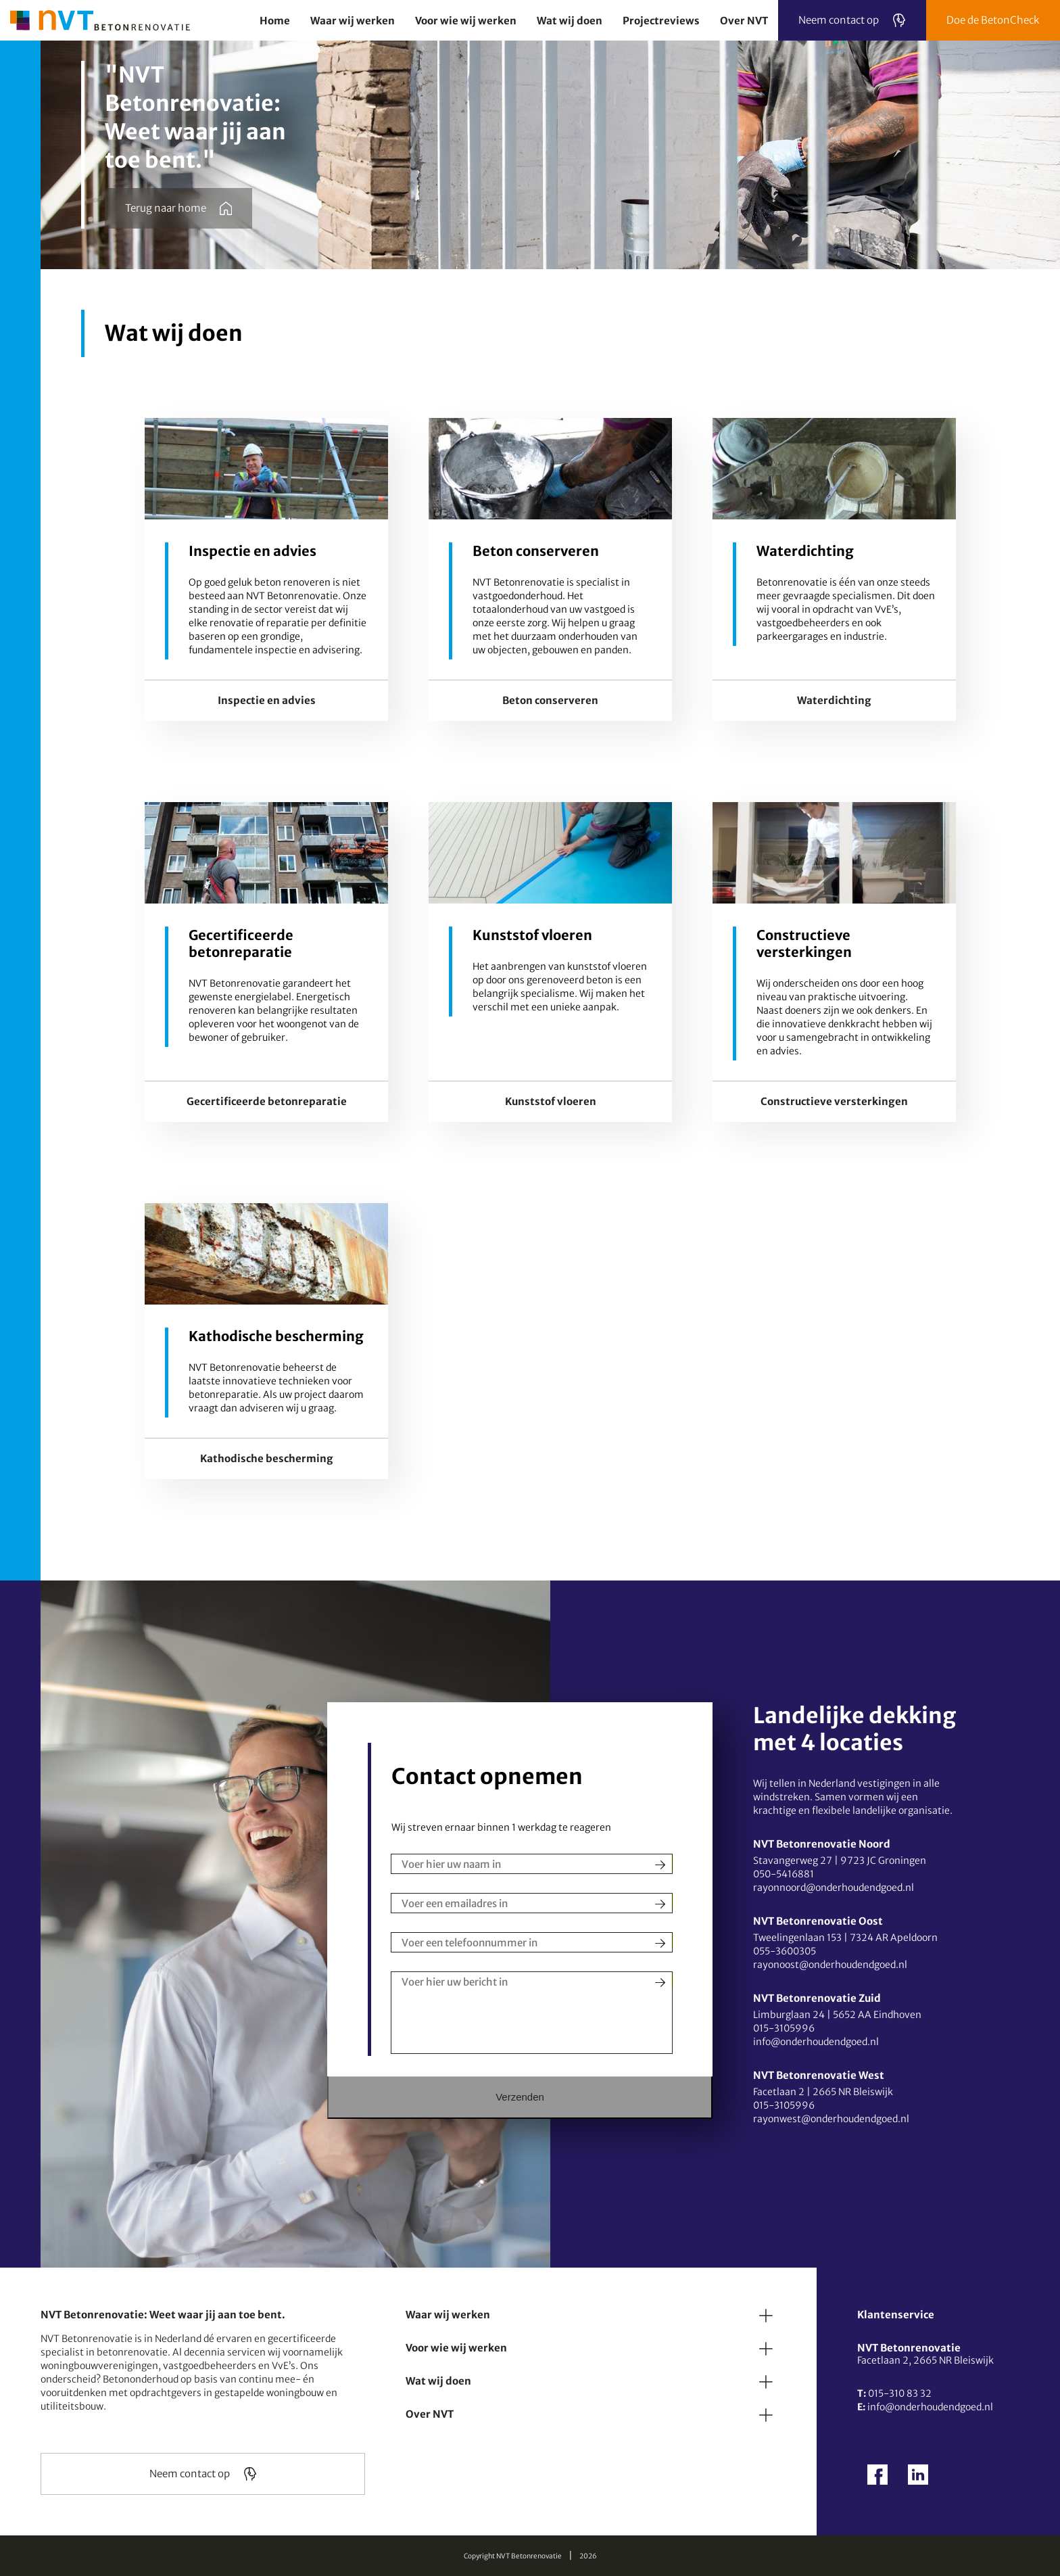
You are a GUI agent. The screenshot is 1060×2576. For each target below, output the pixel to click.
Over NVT (430, 2414)
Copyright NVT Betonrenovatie (513, 2556)
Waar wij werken (448, 2314)
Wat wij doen (438, 2380)
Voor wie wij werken (456, 2347)
